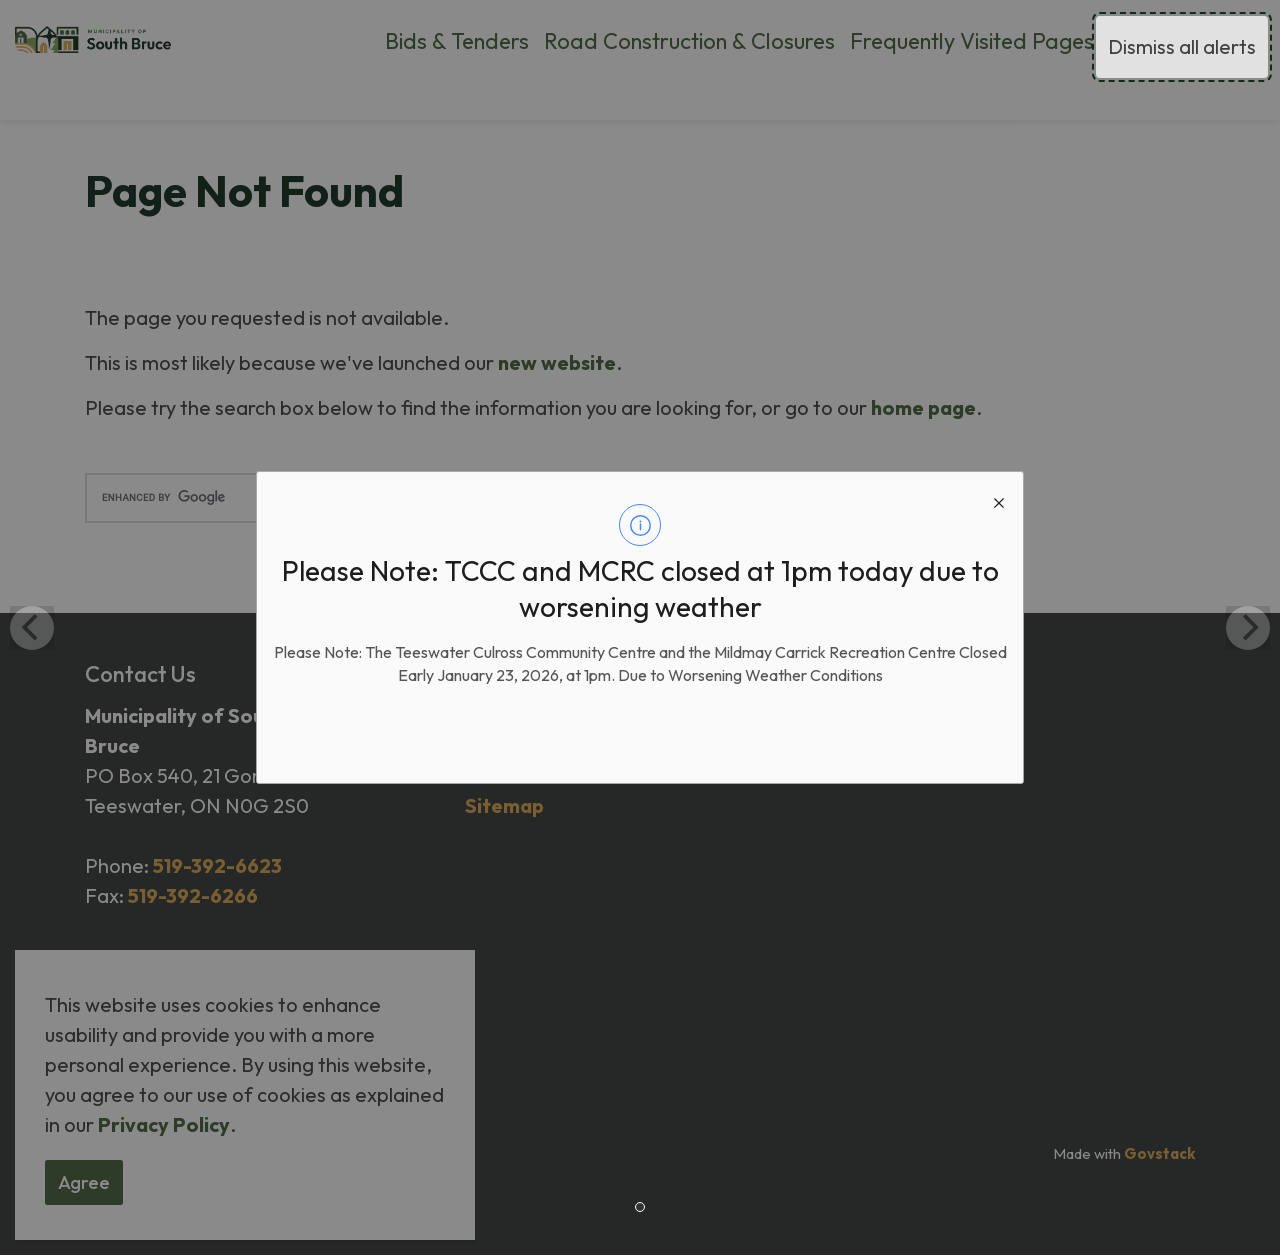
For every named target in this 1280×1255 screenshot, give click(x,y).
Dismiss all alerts (1182, 46)
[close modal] (999, 496)
